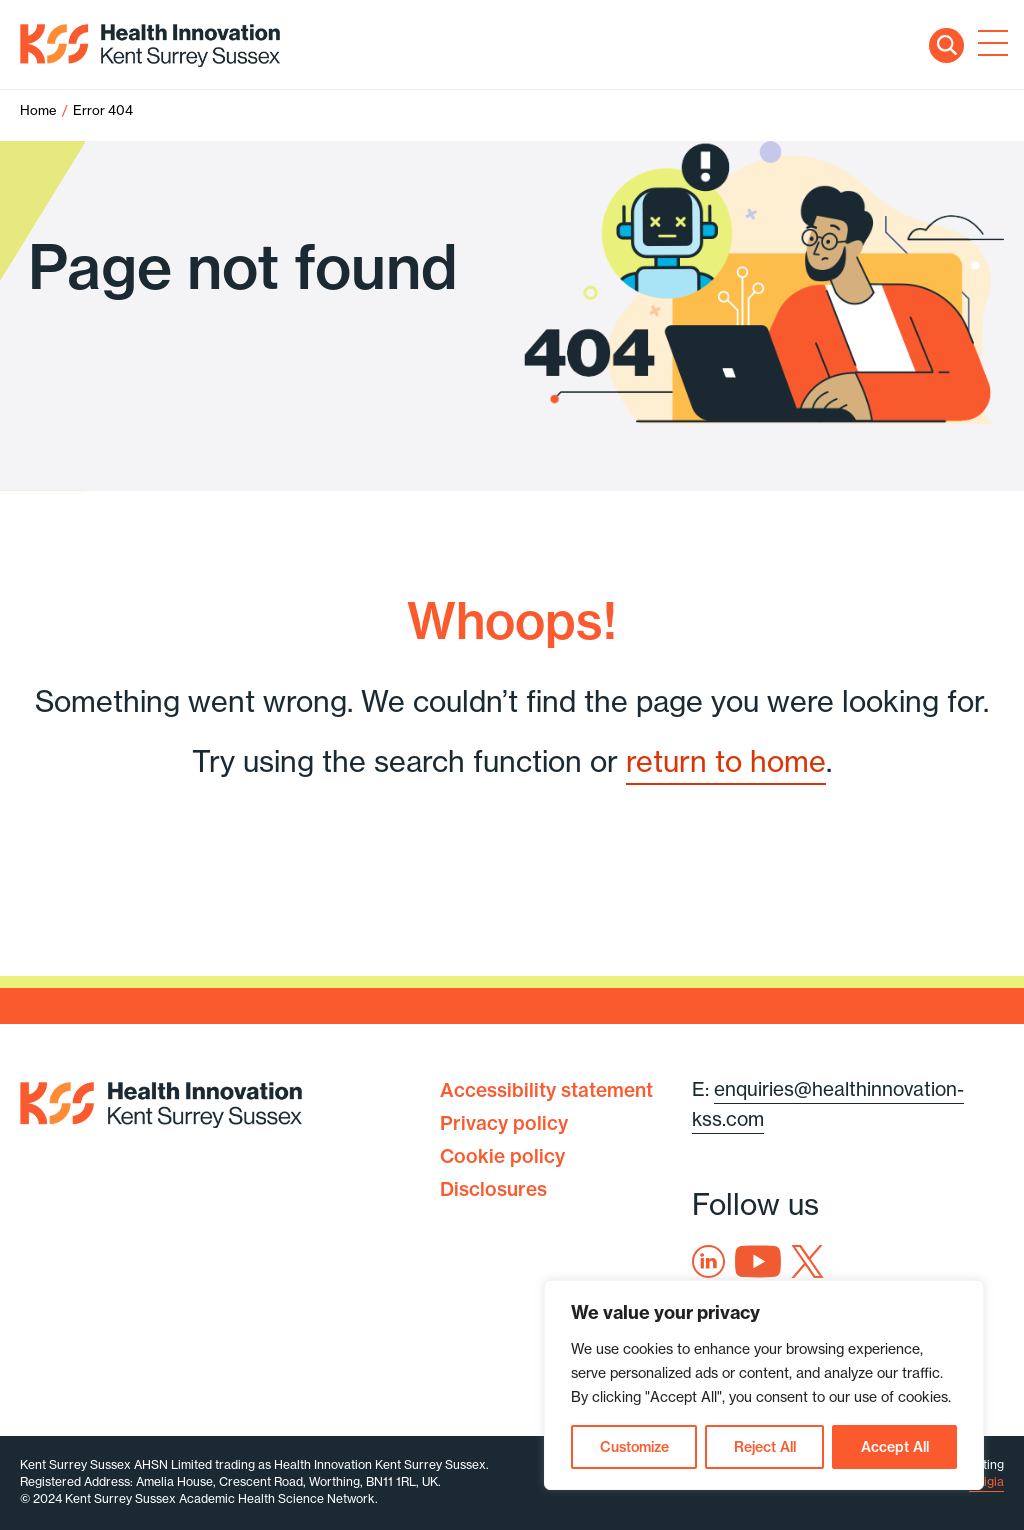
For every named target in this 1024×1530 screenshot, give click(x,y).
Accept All (895, 1447)
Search (946, 45)
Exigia (986, 1481)
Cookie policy (502, 1156)
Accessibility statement (546, 1090)
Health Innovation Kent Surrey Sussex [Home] (150, 45)
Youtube (758, 1261)
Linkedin (708, 1261)
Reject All (765, 1447)
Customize (634, 1447)
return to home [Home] (726, 761)
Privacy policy (504, 1123)
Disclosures (493, 1189)
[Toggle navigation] (989, 45)
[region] (764, 1385)
